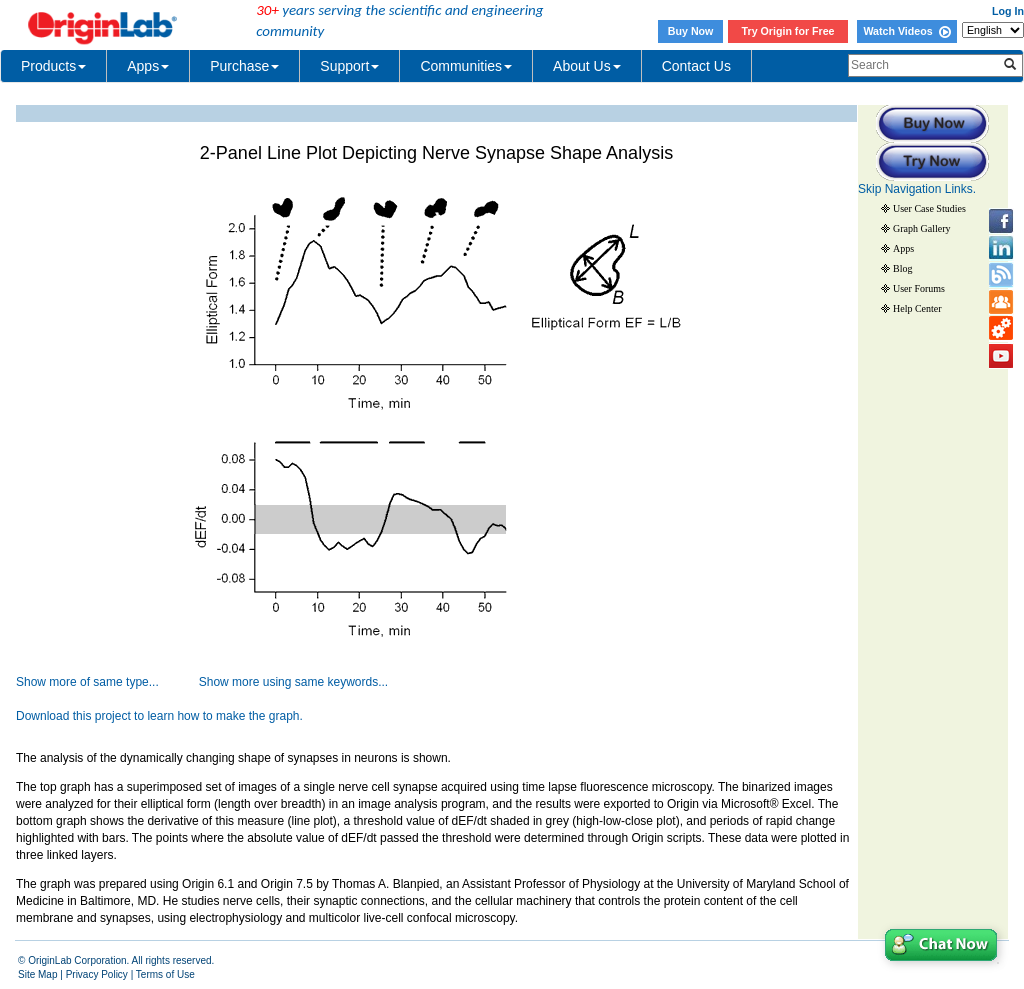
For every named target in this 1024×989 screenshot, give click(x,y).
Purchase (244, 66)
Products (53, 66)
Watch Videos (906, 31)
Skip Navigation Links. (917, 189)
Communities (466, 66)
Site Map (37, 974)
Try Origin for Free (788, 31)
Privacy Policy (97, 974)
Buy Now (691, 31)
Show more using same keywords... (293, 682)
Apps (148, 66)
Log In (1008, 11)
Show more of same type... (87, 682)
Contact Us (696, 66)
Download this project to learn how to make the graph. (159, 716)
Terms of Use (165, 974)
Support (349, 66)
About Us (587, 66)
